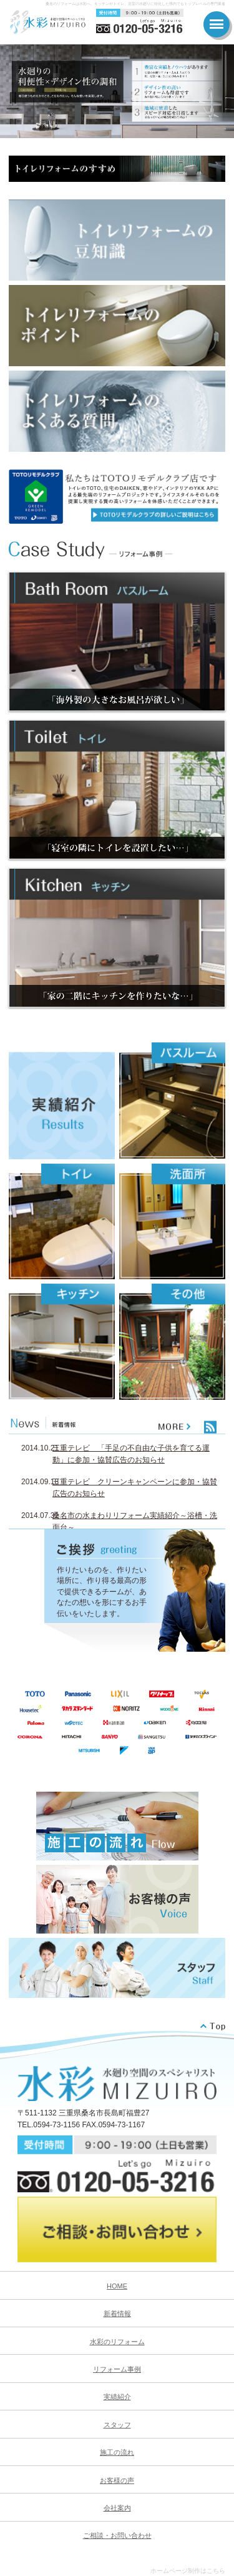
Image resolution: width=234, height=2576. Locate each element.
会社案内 (117, 2508)
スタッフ (117, 2425)
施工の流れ (117, 2452)
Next (218, 91)
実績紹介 (117, 2396)
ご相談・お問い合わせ (117, 2535)
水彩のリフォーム (117, 2341)
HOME (117, 2286)
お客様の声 (117, 2480)
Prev (16, 91)
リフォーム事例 (117, 2369)
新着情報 (117, 2313)
